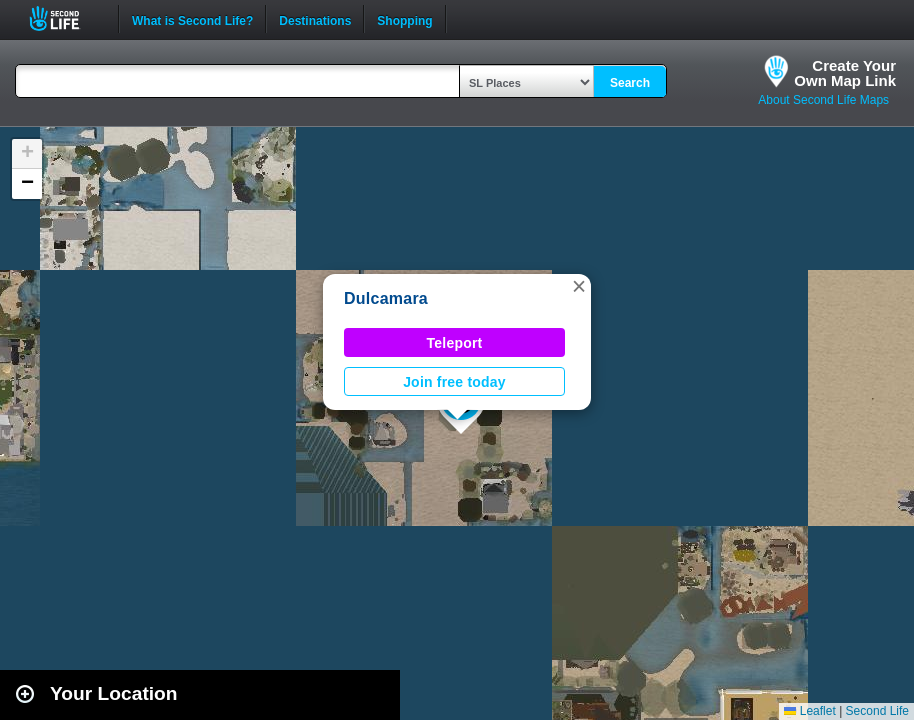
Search (630, 83)
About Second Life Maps (823, 100)
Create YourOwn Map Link (845, 73)
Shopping (404, 19)
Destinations (315, 19)
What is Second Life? (192, 19)
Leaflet (809, 711)
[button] (579, 286)
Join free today (454, 382)
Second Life (65, 18)
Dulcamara (386, 298)
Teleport (455, 343)
